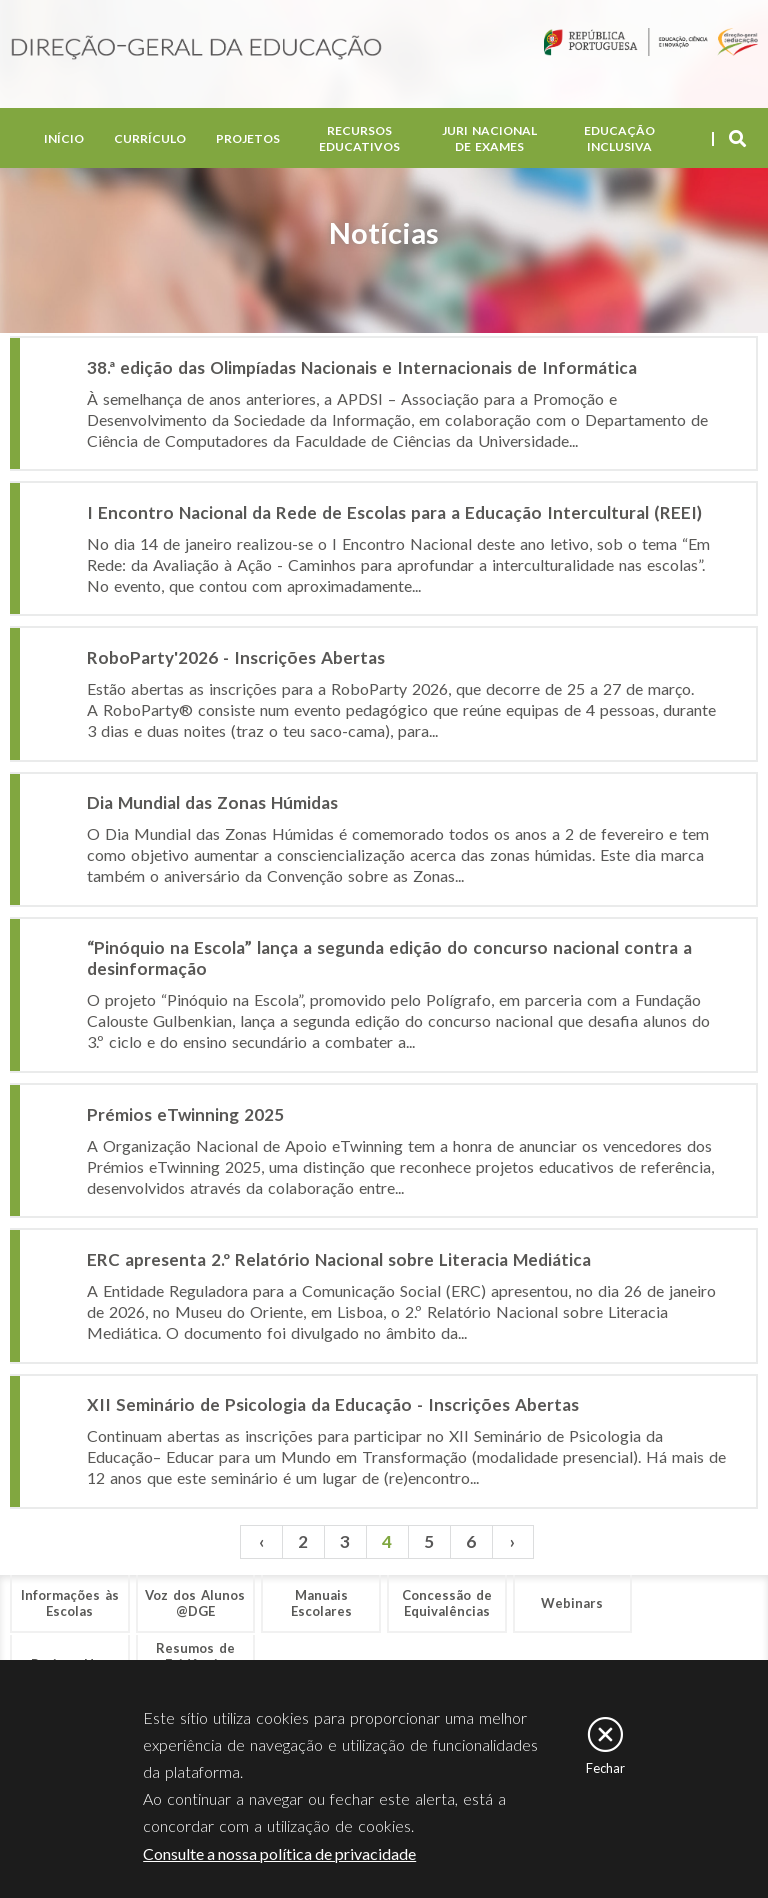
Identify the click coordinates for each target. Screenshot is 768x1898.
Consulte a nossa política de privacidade (279, 1853)
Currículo (150, 139)
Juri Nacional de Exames (489, 139)
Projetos (248, 139)
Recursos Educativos (359, 139)
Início (64, 139)
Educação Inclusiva (619, 139)
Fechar (605, 1768)
